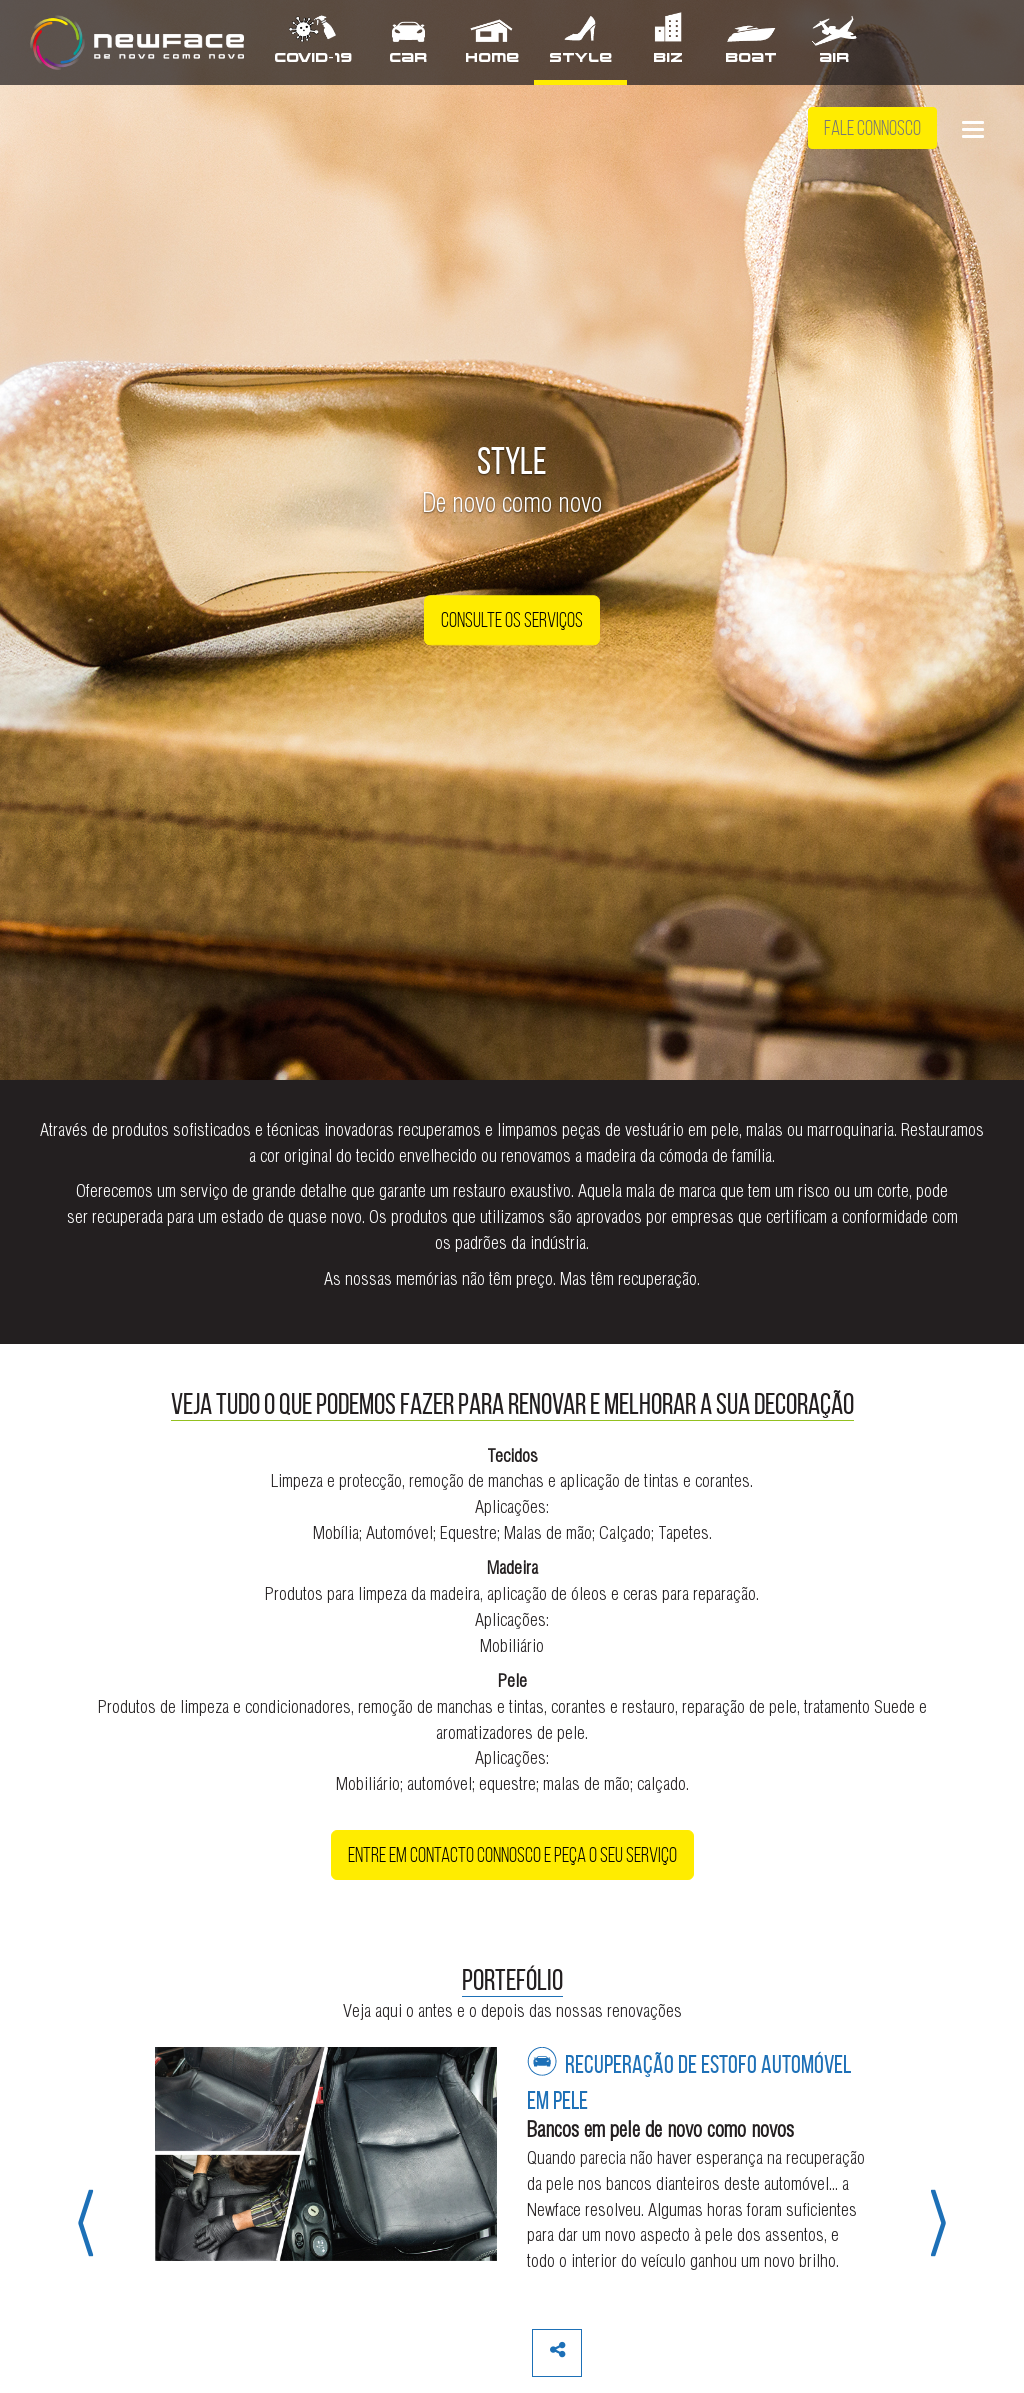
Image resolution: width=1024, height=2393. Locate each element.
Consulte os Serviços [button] (512, 621)
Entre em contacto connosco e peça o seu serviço (512, 1855)
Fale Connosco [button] (872, 128)
